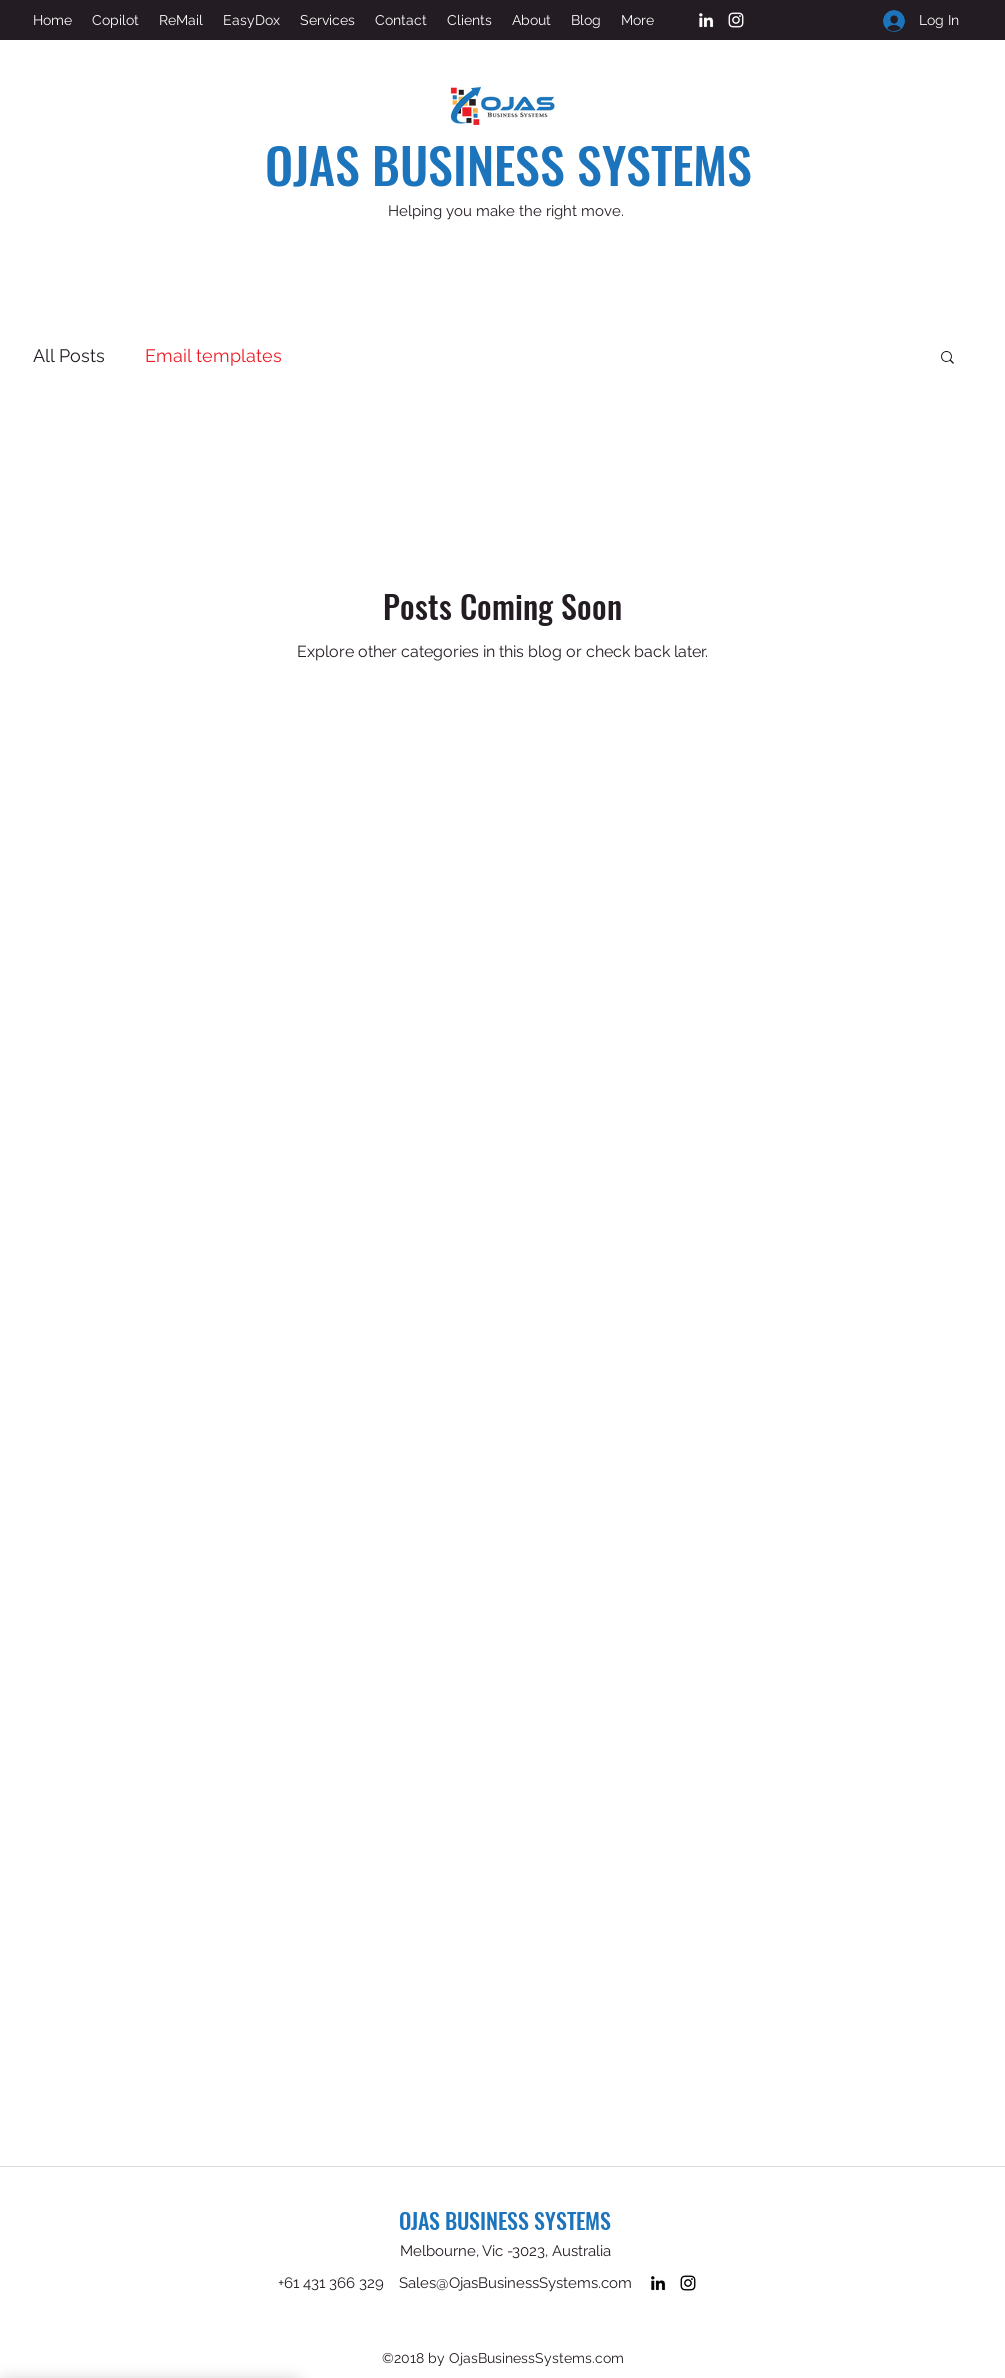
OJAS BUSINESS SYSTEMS (508, 163)
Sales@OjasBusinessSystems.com (515, 2283)
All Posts (69, 355)
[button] (947, 358)
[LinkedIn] (706, 20)
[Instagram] (736, 20)
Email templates (213, 355)
